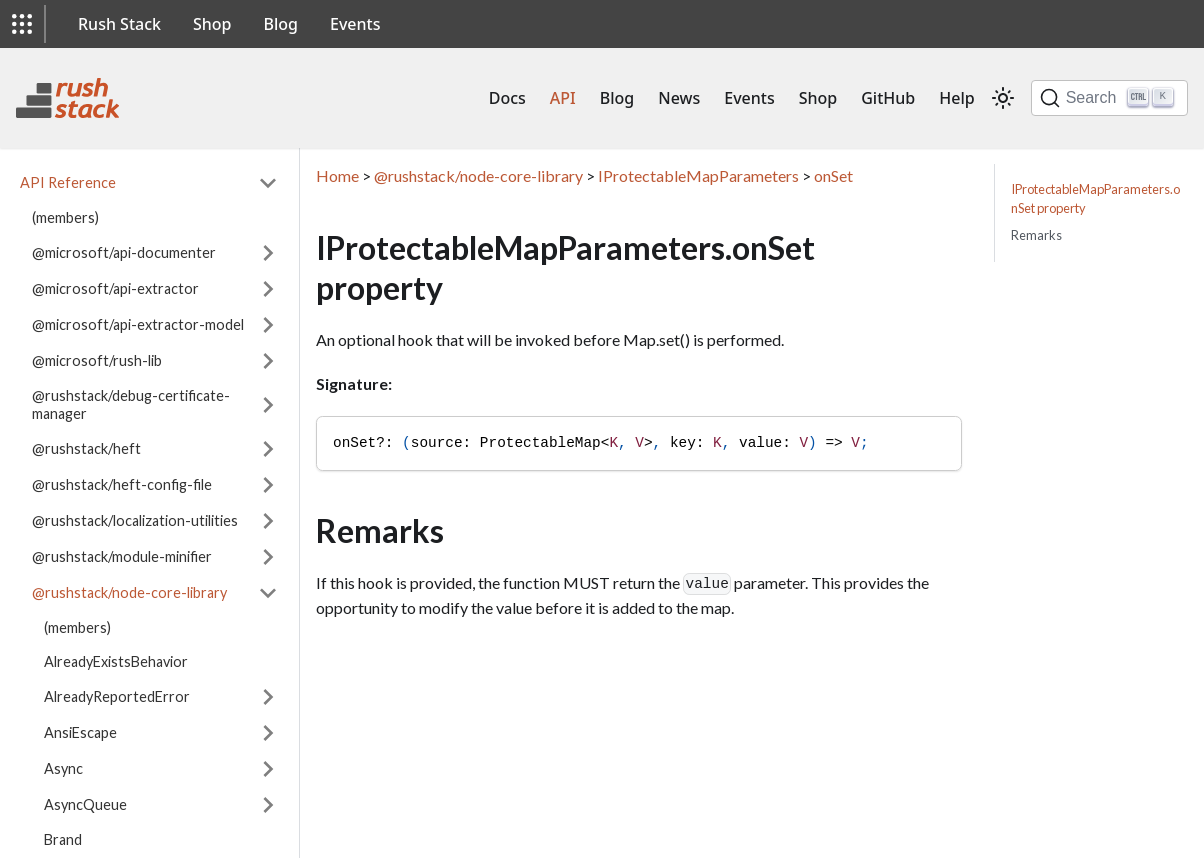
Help (956, 98)
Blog (281, 24)
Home (337, 175)
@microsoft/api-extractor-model (138, 324)
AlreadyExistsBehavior (116, 661)
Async (63, 768)
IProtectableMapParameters (698, 175)
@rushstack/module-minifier (122, 556)
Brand (63, 839)
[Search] (1109, 98)
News (679, 98)
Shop (212, 24)
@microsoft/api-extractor (115, 288)
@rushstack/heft (86, 448)
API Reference (68, 182)
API (563, 98)
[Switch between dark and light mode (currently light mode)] (1003, 98)
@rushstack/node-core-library (129, 592)
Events (355, 24)
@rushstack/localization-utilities (135, 520)
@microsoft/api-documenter (124, 252)
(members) (65, 217)
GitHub (888, 98)
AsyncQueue (85, 804)
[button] (22, 24)
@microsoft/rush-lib (97, 360)
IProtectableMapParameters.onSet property (1095, 198)
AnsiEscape (80, 732)
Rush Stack (119, 24)
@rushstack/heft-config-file (122, 484)
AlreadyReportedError (117, 696)
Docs (507, 98)
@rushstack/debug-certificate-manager (131, 404)
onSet (833, 175)
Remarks (1036, 235)
